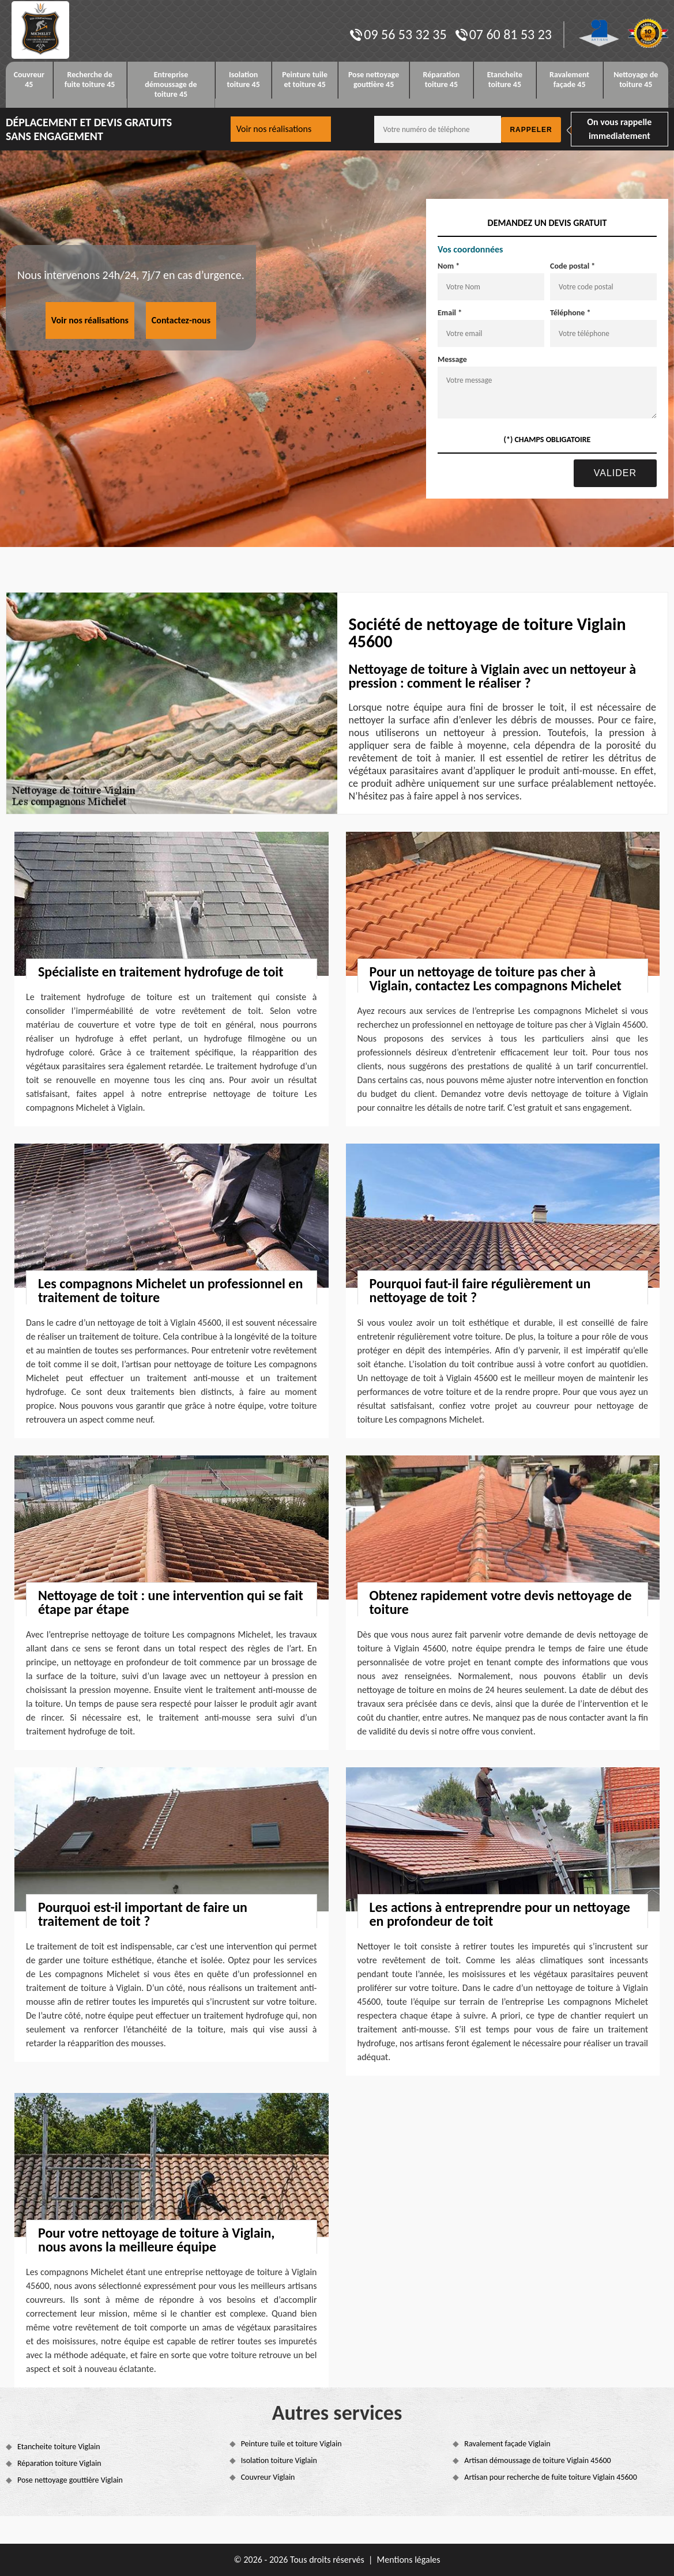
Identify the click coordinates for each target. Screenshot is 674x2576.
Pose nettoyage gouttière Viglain (70, 2480)
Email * (450, 313)
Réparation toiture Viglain (59, 2463)
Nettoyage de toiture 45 (635, 79)
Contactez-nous (181, 320)
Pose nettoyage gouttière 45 (373, 79)
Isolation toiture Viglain (279, 2460)
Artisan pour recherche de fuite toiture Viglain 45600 (550, 2477)
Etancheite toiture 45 (504, 79)
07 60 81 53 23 (503, 34)
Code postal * (572, 266)
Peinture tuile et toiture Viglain (291, 2444)
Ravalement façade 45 (569, 79)
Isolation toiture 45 (243, 79)
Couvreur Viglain (268, 2477)
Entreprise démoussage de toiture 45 (171, 84)
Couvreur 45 (29, 79)
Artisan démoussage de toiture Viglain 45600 (537, 2460)
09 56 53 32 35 (398, 34)
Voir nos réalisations (274, 128)
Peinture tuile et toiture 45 (304, 79)
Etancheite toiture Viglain (58, 2446)
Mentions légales (408, 2559)
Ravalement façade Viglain (507, 2444)
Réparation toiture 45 (441, 79)
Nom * (449, 266)
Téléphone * (570, 313)
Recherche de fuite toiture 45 (90, 79)
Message (452, 359)
